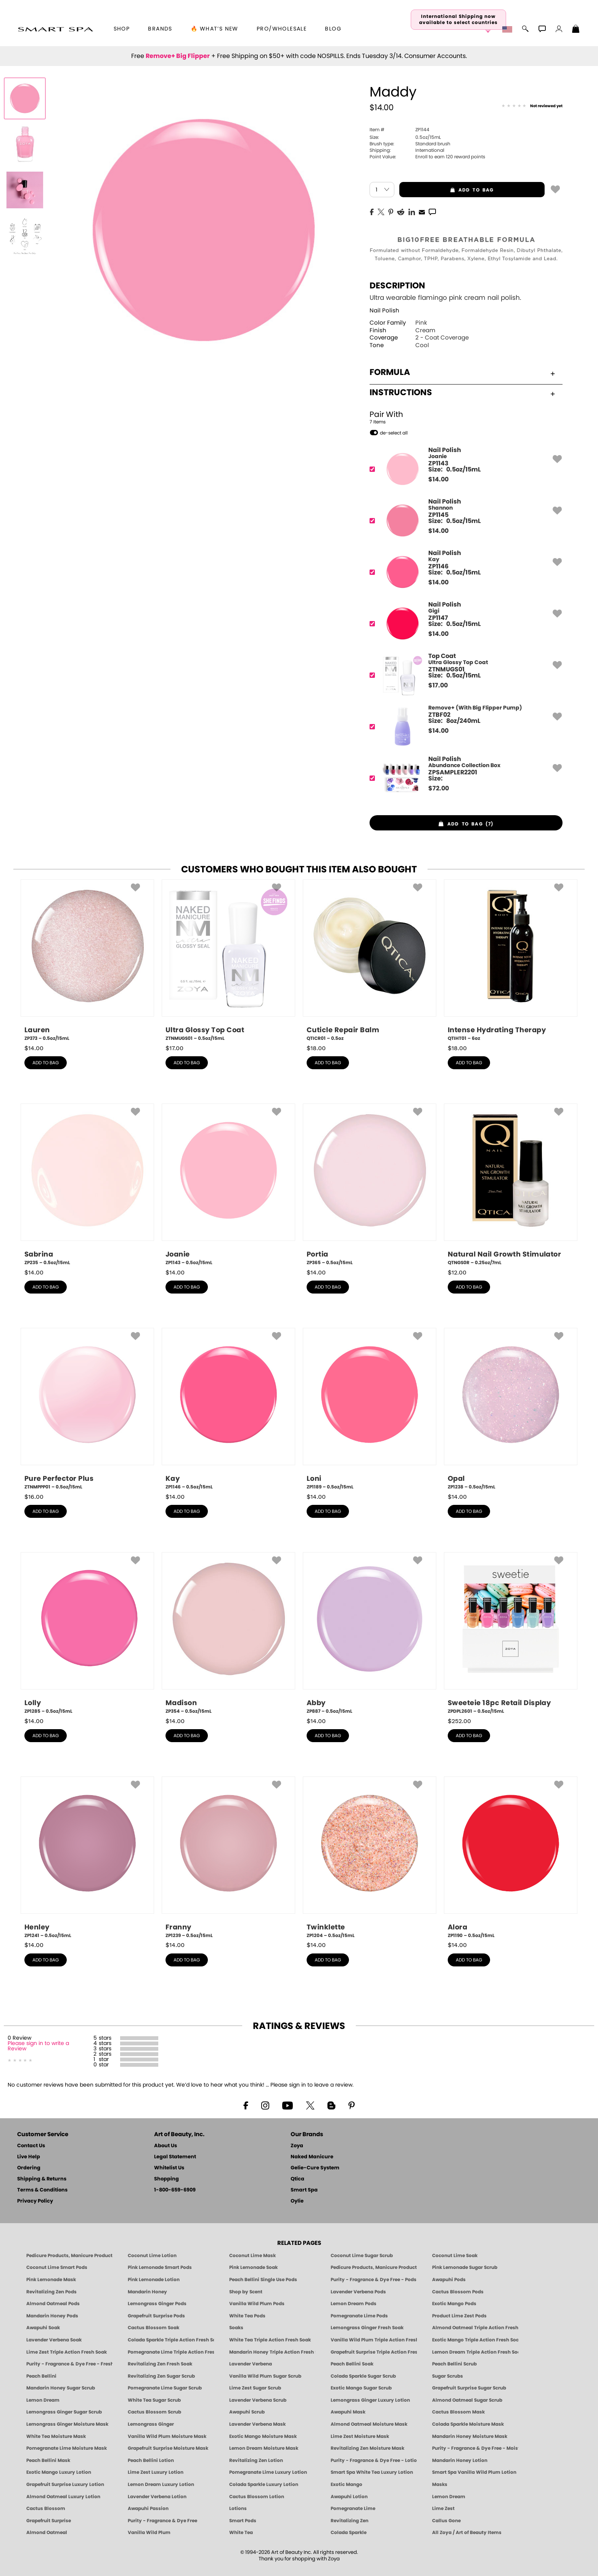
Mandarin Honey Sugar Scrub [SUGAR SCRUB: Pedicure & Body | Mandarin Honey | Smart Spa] (60, 2388)
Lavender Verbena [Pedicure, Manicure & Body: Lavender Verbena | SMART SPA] (250, 2364)
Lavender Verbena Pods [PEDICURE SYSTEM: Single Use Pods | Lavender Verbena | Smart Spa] (358, 2292)
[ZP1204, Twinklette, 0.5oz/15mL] (369, 1857)
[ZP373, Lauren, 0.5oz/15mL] (87, 960)
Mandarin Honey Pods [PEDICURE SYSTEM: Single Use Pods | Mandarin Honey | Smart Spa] (52, 2316)
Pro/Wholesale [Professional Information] (282, 29)
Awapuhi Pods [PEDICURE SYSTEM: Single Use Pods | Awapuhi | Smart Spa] (449, 2279)
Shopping (166, 2179)
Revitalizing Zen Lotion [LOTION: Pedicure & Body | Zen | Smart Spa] (256, 2460)
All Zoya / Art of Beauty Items (467, 2532)
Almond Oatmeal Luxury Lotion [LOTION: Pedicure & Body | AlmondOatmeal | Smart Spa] (63, 2496)
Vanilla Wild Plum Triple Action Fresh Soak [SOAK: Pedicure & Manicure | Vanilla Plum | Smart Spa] (374, 2340)
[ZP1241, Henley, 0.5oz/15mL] (87, 1857)
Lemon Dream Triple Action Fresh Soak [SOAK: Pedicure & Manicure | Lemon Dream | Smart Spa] (475, 2352)
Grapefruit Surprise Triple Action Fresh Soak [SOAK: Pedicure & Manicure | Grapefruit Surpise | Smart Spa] (374, 2352)
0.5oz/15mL (405, 137)
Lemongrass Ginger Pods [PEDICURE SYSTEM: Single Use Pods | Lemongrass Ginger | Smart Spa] (157, 2303)
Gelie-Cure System (315, 2168)
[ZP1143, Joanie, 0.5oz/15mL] (228, 1185)
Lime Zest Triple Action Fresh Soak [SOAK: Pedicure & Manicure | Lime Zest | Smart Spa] (66, 2352)
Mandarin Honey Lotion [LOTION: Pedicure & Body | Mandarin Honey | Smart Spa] (459, 2460)
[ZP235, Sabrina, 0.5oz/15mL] (87, 1185)
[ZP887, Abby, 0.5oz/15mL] (369, 1633)
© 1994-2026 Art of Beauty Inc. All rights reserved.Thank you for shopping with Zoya (299, 2556)
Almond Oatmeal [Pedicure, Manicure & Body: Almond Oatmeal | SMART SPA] (46, 2532)
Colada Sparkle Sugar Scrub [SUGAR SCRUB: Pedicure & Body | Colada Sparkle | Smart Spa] (363, 2376)
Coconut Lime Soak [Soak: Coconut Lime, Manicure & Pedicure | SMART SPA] (454, 2255)
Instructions (462, 392)
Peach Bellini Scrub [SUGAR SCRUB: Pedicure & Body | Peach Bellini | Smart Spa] (454, 2364)
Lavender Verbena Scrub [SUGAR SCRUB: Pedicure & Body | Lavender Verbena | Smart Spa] (257, 2400)
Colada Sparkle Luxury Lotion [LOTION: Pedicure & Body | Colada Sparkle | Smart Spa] (263, 2484)
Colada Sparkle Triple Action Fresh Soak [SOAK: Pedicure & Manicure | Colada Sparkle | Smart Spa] (171, 2340)
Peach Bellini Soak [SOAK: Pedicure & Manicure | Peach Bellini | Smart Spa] (352, 2364)
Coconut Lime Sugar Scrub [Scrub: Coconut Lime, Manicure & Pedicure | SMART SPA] (362, 2255)
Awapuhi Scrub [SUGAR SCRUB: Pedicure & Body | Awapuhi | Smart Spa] (247, 2412)
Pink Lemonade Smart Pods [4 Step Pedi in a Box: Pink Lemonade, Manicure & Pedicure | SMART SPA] (160, 2267)
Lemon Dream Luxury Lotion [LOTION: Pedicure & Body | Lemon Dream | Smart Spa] (161, 2484)
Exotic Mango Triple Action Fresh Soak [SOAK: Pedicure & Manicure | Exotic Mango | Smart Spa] (475, 2340)
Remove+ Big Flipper (178, 56)
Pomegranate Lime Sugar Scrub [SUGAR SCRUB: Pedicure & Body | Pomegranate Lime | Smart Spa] (165, 2388)
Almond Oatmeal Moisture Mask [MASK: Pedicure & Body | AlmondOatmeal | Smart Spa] (369, 2424)
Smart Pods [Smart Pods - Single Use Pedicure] (242, 2520)
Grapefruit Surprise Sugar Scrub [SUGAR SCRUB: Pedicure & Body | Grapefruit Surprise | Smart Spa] (469, 2388)
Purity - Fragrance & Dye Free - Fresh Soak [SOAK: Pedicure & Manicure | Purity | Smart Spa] (69, 2364)
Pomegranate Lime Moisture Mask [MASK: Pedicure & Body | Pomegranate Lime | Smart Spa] (66, 2448)
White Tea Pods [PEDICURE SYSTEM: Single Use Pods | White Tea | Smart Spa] (247, 2316)
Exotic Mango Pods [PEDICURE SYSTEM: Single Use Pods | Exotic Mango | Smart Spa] (454, 2303)
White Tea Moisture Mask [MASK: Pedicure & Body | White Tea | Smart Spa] (56, 2436)
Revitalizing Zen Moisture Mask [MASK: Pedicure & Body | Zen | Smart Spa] (367, 2448)
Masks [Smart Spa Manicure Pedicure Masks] (439, 2484)
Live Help (28, 2156)
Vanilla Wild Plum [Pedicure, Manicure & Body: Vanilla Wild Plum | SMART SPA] (149, 2532)
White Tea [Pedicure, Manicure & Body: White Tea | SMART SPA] (241, 2532)
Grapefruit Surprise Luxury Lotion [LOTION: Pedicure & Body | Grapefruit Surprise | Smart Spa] (65, 2484)
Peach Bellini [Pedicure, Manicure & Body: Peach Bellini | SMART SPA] (41, 2376)
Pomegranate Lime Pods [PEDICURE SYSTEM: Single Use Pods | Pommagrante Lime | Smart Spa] (359, 2316)
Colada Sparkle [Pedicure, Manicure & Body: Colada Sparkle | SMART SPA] (349, 2532)
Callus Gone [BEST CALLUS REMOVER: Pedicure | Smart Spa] (446, 2520)
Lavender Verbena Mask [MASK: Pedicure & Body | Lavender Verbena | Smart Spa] (257, 2424)
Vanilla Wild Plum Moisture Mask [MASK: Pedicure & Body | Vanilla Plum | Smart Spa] (167, 2436)
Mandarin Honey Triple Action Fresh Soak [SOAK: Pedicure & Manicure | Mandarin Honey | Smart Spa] (272, 2352)
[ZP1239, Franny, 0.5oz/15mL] (228, 1857)
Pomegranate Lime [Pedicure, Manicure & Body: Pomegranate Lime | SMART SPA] (353, 2508)
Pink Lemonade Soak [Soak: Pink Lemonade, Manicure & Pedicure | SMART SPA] (253, 2267)
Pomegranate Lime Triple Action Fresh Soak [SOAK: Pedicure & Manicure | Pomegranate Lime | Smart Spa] (171, 2352)
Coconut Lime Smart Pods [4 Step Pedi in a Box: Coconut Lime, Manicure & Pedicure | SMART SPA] (56, 2267)
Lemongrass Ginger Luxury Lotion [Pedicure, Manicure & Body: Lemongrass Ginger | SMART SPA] (370, 2400)
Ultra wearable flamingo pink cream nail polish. (445, 297)
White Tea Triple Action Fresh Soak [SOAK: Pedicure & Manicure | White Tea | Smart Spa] (270, 2340)
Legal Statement (175, 2156)
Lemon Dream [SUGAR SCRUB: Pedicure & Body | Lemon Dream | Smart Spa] (42, 2400)
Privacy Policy (35, 2201)
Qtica (297, 2179)
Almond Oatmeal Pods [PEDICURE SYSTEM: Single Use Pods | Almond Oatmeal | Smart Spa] (53, 2303)
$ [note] (438, 479)
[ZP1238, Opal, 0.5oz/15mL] (510, 1409)
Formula (462, 372)
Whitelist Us (169, 2168)
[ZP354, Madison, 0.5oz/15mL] (228, 1633)
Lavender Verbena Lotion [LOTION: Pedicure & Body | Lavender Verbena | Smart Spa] (157, 2496)
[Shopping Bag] (576, 29)
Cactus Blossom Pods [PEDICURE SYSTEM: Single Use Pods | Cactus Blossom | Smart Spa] (458, 2292)
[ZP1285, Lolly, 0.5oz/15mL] (87, 1633)
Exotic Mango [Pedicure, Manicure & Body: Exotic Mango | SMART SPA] (346, 2484)
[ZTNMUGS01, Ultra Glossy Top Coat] (464, 675)
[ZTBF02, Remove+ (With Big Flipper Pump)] (464, 726)
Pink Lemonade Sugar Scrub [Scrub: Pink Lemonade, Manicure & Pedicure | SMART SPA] (464, 2267)
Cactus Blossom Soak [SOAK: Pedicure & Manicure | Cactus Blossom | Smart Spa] (153, 2327)
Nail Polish (384, 311)
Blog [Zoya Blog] (333, 29)
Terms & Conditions (42, 2190)
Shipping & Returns (41, 2179)
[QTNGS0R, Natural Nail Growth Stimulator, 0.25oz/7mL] (510, 1185)
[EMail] (421, 211)
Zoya (297, 2145)
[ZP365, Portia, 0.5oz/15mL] (369, 1185)
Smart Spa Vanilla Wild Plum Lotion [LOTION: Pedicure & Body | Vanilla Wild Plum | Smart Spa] (474, 2472)
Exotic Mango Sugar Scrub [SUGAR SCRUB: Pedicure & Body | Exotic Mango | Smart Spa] (361, 2388)
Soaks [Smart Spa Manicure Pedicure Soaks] (236, 2327)
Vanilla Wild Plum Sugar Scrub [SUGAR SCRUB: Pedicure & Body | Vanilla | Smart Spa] (265, 2376)
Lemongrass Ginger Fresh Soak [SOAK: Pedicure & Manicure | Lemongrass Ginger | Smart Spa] (367, 2327)
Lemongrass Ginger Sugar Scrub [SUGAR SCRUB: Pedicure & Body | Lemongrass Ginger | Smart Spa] (64, 2412)
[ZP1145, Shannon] (464, 520)
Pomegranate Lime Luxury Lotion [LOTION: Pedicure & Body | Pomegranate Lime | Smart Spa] (268, 2472)
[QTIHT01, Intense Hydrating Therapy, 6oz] (510, 960)
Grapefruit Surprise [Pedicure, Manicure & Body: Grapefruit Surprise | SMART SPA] (48, 2520)
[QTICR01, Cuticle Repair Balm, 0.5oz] (369, 960)
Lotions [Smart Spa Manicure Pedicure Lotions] (238, 2508)
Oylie (297, 2201)
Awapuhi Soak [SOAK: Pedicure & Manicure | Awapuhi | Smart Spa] (43, 2327)
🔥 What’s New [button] (214, 29)
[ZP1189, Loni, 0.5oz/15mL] (369, 1409)
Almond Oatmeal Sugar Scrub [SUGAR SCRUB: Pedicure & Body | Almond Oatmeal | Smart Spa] (467, 2400)
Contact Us (31, 2145)
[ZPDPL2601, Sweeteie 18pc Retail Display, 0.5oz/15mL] (510, 1633)
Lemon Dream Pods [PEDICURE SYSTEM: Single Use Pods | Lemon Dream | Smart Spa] (353, 2303)
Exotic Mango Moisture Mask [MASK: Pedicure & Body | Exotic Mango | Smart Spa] (263, 2436)
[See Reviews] (532, 106)
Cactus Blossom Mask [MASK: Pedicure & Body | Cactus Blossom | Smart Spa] (458, 2412)
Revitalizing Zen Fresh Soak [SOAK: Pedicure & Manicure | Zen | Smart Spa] (160, 2364)
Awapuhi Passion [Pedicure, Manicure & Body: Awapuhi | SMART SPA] (148, 2508)
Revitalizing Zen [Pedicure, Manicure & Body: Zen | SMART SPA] (349, 2520)
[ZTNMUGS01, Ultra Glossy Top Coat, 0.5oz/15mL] (228, 960)
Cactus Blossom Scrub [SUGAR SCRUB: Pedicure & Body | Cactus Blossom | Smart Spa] (154, 2412)
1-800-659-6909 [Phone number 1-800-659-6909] (175, 2190)
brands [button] (160, 29)
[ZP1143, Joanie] (464, 469)
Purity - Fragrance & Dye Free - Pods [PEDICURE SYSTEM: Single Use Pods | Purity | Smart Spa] (373, 2279)
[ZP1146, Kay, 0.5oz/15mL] (228, 1409)
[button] (55, 29)
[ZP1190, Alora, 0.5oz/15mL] (510, 1857)
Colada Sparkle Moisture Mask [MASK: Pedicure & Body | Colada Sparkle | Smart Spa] (468, 2424)
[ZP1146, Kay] (464, 572)
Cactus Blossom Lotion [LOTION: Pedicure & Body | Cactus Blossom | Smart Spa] (256, 2496)
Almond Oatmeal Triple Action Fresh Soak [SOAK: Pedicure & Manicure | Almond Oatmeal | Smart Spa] (475, 2327)
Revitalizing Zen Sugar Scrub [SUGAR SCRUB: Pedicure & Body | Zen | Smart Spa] (161, 2376)
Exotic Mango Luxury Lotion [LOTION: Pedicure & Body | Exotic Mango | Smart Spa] (58, 2472)
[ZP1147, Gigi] (464, 623)
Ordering (28, 2168)
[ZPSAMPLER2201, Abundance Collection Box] (464, 778)
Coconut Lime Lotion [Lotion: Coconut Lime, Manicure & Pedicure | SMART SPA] (152, 2255)
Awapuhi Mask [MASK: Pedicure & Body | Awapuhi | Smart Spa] (348, 2412)
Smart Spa (304, 2190)
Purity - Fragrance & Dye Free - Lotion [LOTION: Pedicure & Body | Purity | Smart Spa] (374, 2460)
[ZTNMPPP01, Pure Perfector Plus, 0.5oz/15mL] (87, 1409)
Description (397, 286)
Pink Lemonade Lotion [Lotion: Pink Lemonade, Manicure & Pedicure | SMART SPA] (154, 2279)
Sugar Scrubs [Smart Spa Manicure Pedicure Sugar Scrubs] (447, 2376)
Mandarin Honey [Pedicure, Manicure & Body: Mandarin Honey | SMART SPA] (147, 2292)
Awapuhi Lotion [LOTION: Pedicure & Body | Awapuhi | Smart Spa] (349, 2496)
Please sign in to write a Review (38, 2046)
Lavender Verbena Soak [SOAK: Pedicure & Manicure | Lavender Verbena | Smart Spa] (54, 2340)
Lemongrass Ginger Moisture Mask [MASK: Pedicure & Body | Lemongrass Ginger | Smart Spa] (67, 2424)
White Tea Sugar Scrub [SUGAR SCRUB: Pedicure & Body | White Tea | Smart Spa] (154, 2400)
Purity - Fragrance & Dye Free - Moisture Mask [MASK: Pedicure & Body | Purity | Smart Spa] (475, 2448)
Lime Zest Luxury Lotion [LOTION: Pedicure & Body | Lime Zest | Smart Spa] (155, 2472)
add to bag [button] (446, 190)
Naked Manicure (312, 2156)
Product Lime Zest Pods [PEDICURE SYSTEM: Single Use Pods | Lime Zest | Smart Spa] (459, 2316)
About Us (165, 2145)
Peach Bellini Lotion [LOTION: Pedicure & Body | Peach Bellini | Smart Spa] (151, 2460)
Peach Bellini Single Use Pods (263, 2279)
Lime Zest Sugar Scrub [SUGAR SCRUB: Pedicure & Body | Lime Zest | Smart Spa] (255, 2388)
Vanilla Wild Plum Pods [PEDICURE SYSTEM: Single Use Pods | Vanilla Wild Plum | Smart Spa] (257, 2303)
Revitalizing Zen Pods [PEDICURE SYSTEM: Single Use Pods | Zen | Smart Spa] (51, 2292)
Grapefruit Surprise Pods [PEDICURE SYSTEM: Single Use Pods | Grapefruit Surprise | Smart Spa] (156, 2316)
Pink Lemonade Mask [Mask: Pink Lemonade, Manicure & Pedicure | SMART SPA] (51, 2279)
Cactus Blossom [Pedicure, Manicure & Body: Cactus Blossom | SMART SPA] (45, 2508)
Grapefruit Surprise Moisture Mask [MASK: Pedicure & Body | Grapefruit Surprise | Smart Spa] (168, 2448)
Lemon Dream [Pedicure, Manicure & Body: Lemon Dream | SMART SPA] (448, 2496)
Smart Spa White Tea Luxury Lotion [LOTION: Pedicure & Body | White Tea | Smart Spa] (372, 2472)
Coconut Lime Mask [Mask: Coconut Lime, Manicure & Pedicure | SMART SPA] (252, 2255)
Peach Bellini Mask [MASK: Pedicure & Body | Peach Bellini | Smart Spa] (48, 2460)
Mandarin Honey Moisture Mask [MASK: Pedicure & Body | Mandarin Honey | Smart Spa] (469, 2436)
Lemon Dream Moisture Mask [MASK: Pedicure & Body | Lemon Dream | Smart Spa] (263, 2448)
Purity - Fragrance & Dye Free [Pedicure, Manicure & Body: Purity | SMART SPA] (162, 2520)
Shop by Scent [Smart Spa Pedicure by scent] (245, 2292)
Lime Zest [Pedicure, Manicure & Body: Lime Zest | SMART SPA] (443, 2508)
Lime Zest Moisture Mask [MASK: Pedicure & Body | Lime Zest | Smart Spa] (360, 2436)
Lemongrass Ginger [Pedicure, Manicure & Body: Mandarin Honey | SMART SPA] (151, 2424)
